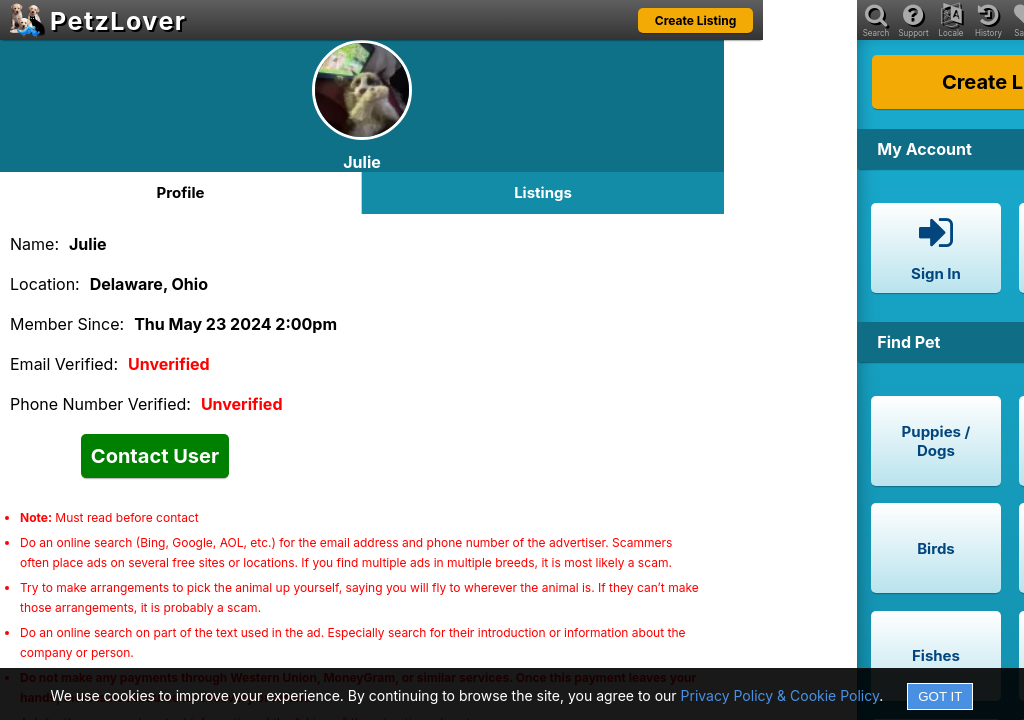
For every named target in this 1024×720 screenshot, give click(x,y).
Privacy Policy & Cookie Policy (780, 695)
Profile (181, 192)
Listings (543, 192)
